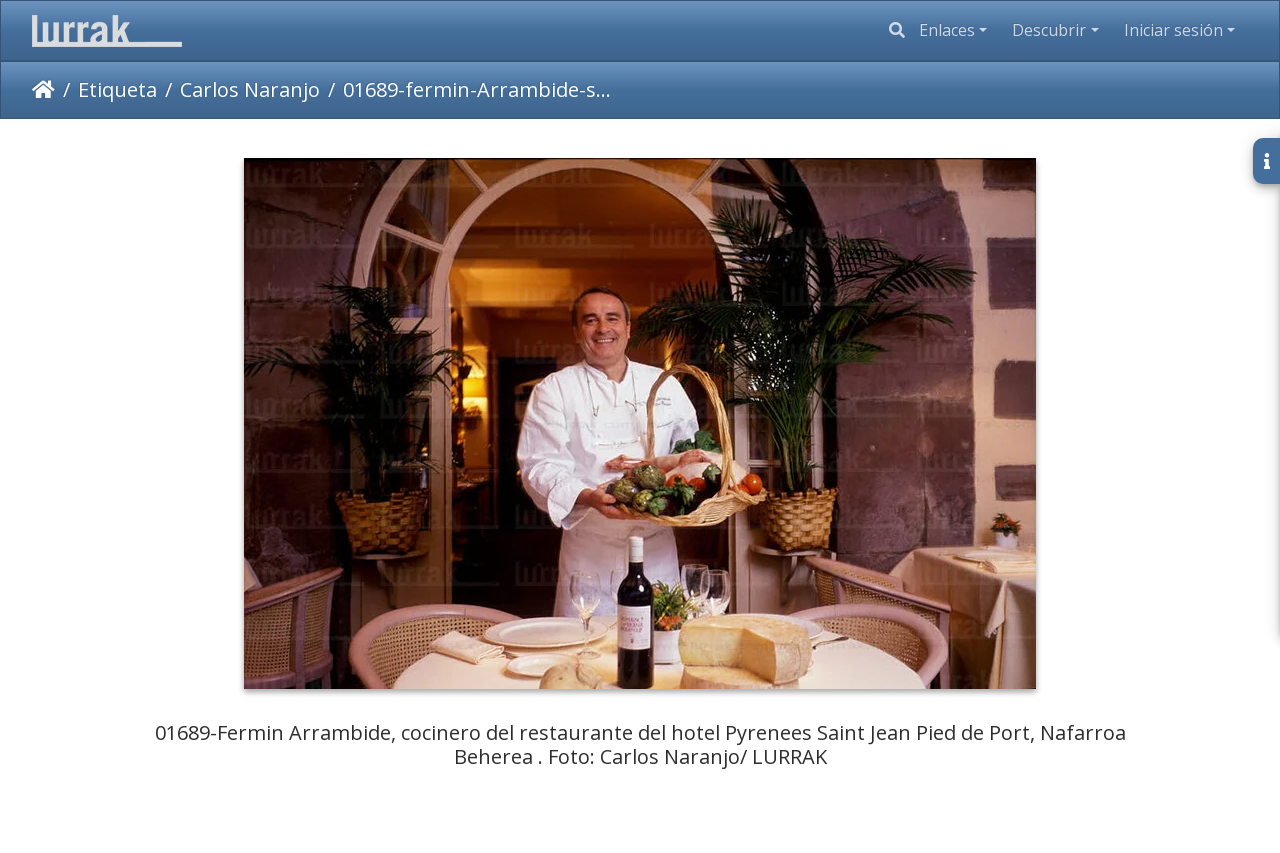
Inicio (43, 90)
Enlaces (947, 30)
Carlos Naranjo (250, 89)
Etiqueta (117, 89)
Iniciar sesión (1173, 30)
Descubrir (1049, 30)
